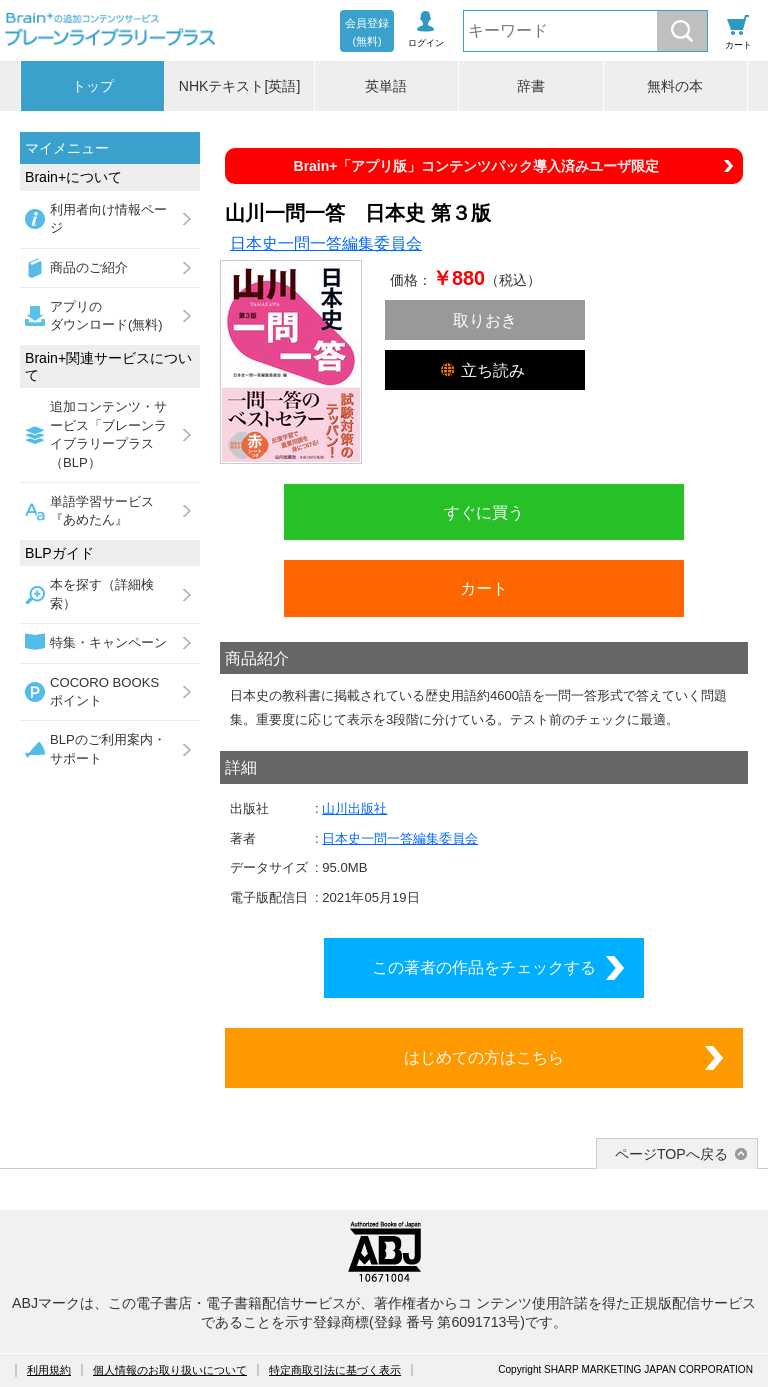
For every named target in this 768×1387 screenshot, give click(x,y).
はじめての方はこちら (484, 1057)
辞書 (531, 86)
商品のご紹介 (89, 267)
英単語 (386, 86)
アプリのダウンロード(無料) (106, 315)
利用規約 (49, 1370)
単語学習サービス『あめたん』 (102, 510)
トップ (93, 86)
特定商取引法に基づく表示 (335, 1370)
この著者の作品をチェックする (484, 967)
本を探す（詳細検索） (102, 593)
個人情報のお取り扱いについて (170, 1370)
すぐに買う (484, 512)
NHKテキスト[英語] (240, 86)
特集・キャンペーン (108, 642)
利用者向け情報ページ (108, 218)
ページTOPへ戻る (671, 1154)
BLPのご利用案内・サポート (108, 748)
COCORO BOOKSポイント (104, 691)
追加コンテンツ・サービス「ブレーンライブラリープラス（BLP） (108, 434)
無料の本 (675, 86)
